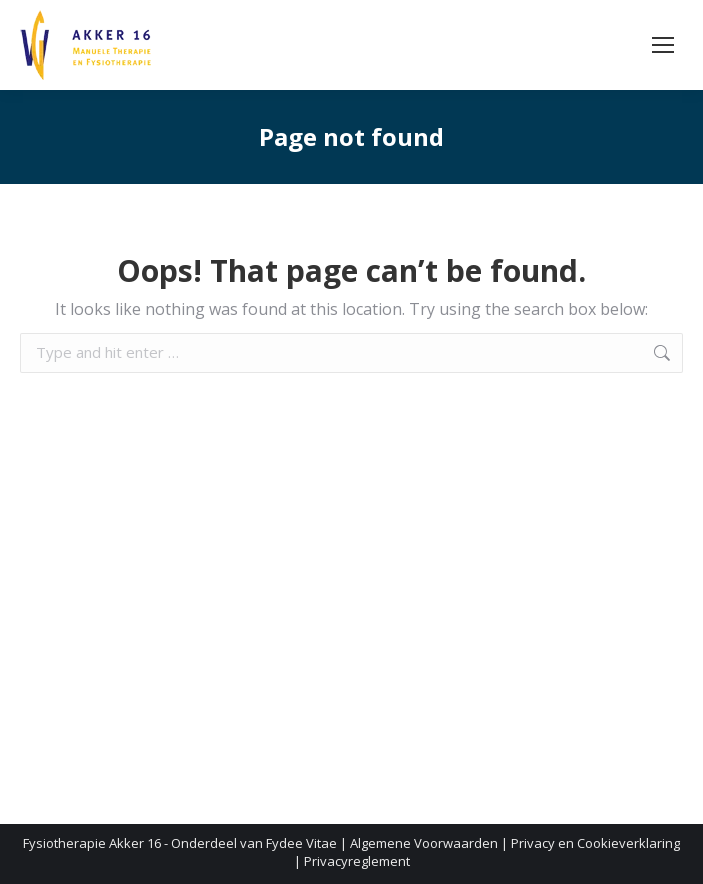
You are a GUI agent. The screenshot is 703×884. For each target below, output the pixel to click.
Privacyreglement (357, 861)
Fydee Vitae (301, 843)
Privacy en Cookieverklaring (595, 843)
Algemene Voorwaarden (424, 843)
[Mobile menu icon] (663, 45)
